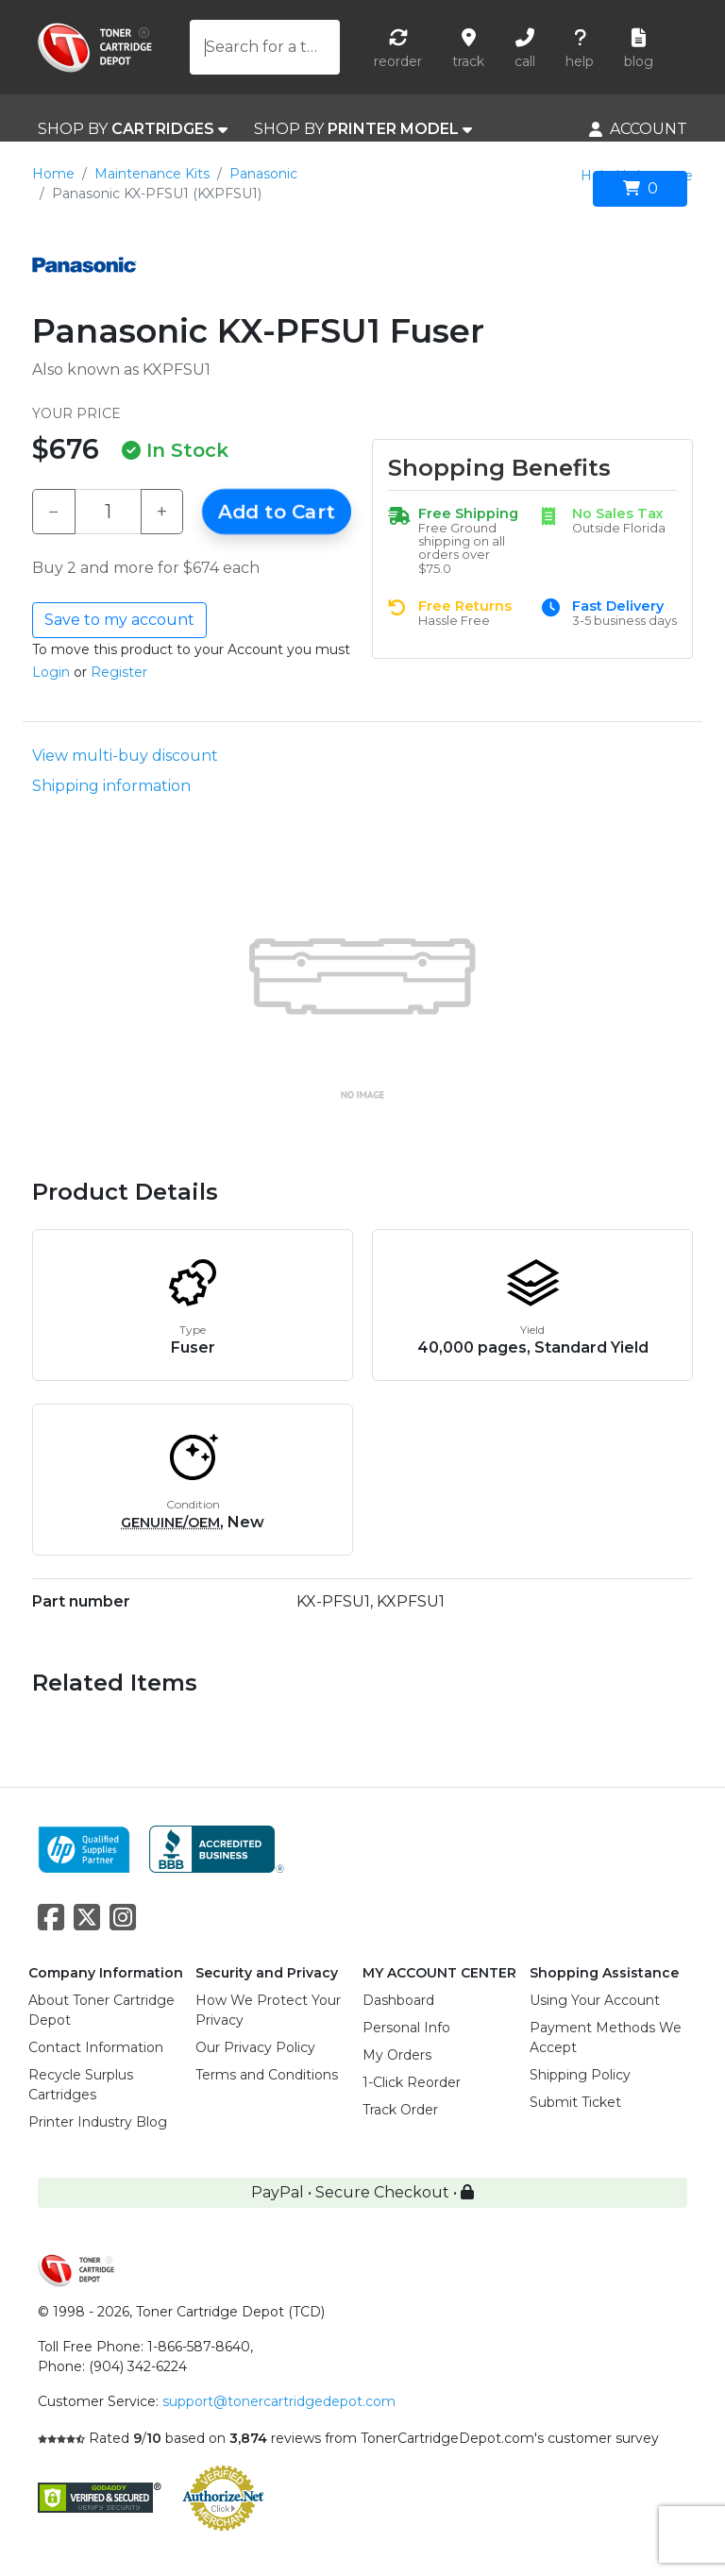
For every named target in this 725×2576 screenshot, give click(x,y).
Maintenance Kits (152, 173)
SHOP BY (133, 129)
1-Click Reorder (411, 2082)
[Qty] (108, 511)
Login (51, 672)
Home (53, 173)
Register (119, 672)
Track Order (400, 2109)
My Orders (396, 2054)
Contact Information (95, 2047)
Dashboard (398, 2000)
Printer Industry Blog (97, 2121)
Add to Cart (276, 511)
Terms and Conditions (266, 2074)
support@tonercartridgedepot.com (279, 2401)
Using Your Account (595, 2000)
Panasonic (263, 173)
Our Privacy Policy (255, 2047)
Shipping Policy (580, 2074)
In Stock (175, 450)
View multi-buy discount (125, 756)
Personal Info (406, 2027)
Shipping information (111, 786)
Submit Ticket (575, 2102)
